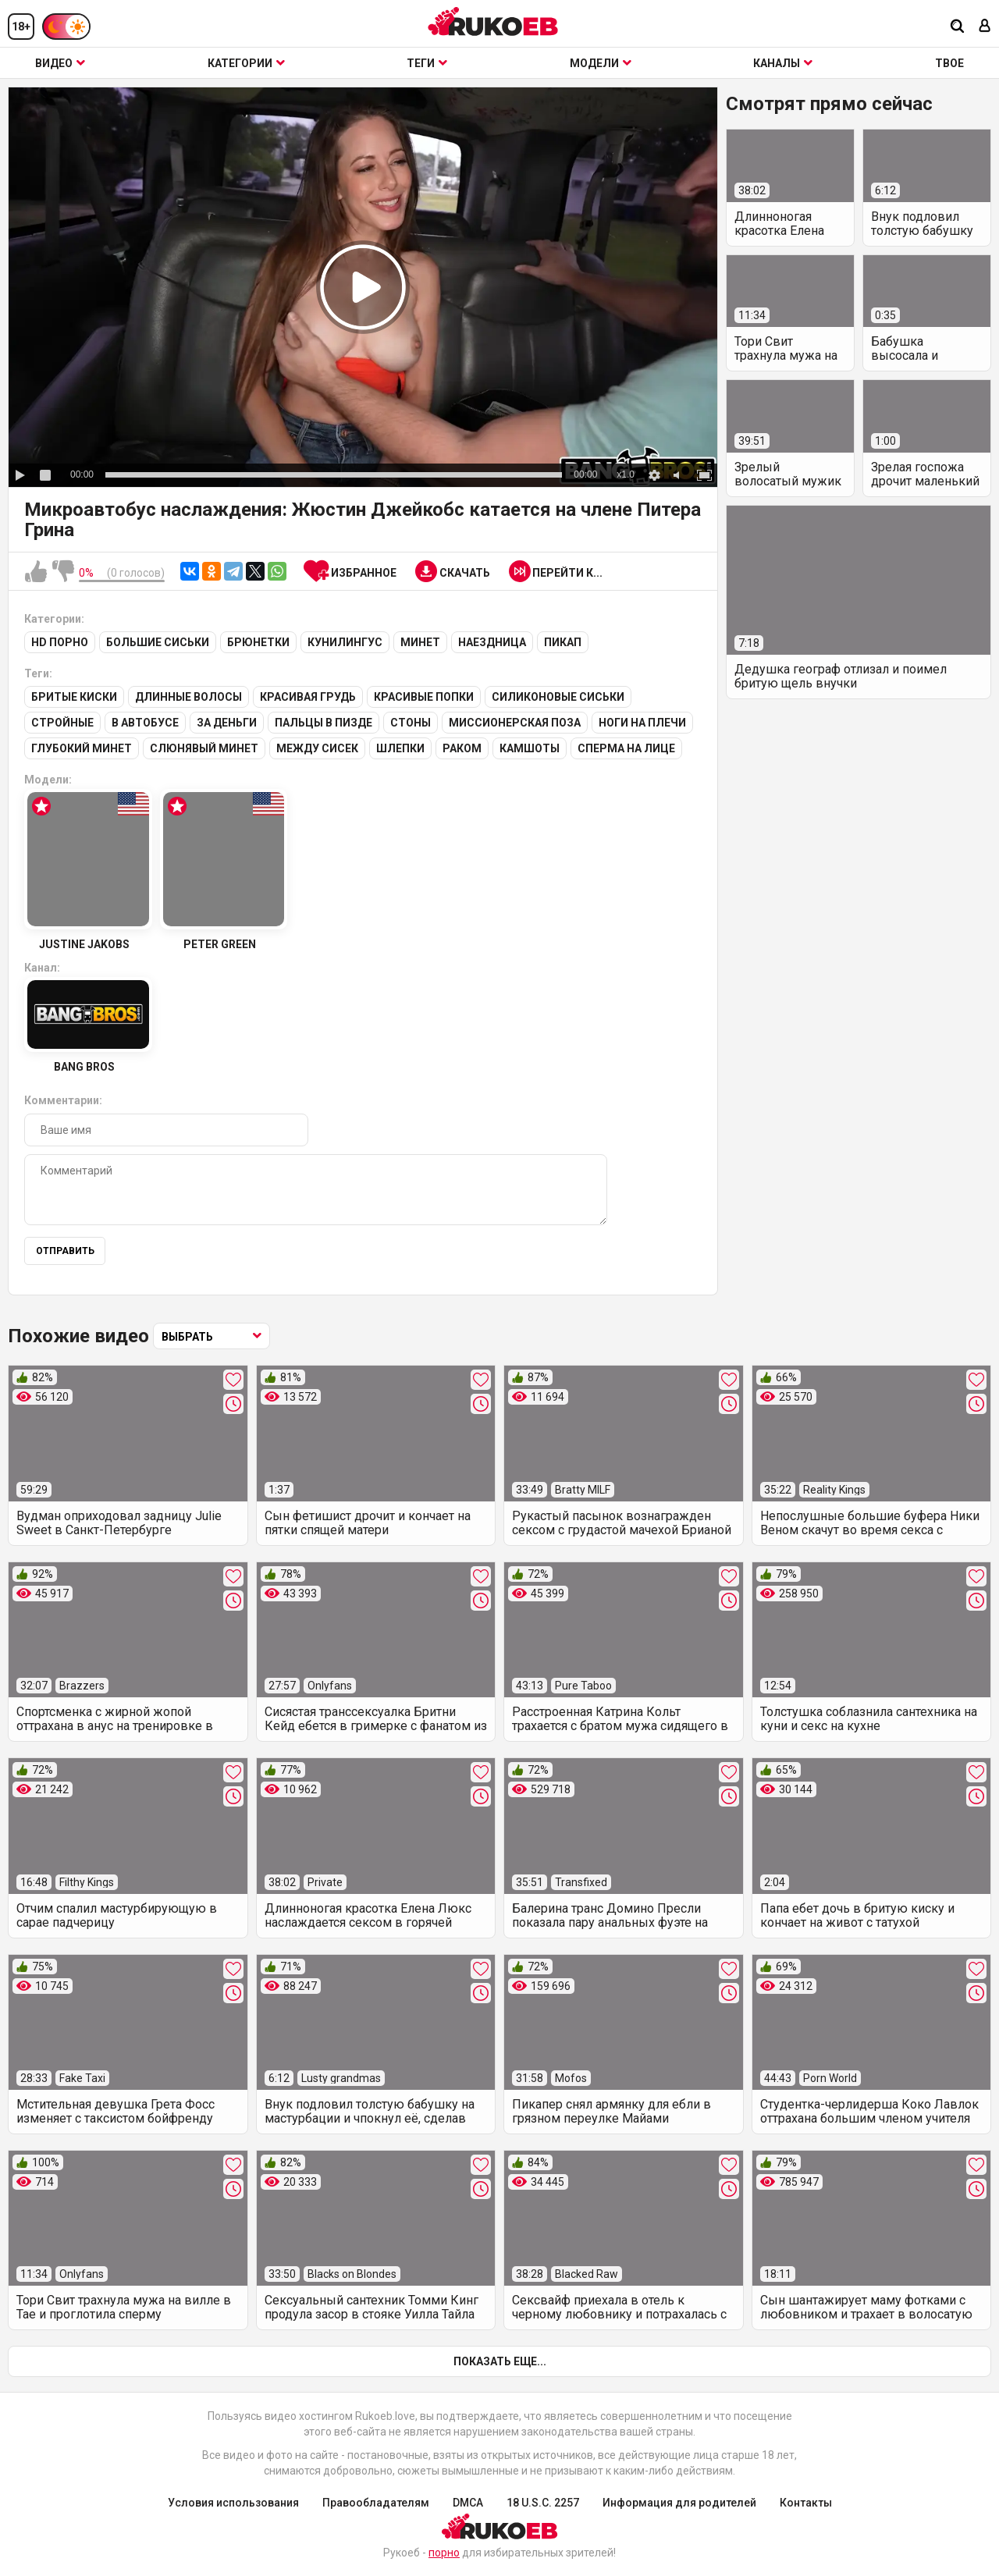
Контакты (806, 2502)
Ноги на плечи (642, 722)
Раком (462, 748)
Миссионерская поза (515, 722)
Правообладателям (375, 2502)
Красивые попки (424, 697)
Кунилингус (345, 642)
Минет (420, 642)
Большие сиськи (157, 642)
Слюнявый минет (204, 748)
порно (444, 2552)
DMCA (468, 2502)
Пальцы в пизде (323, 722)
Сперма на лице (626, 748)
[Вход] (985, 27)
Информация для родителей (679, 2502)
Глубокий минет (81, 748)
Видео (60, 63)
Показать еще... (499, 2361)
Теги (427, 63)
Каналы (782, 63)
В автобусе (145, 722)
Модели (600, 63)
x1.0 (626, 474)
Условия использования (233, 2502)
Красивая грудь (308, 697)
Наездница (492, 642)
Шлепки (400, 748)
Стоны (410, 722)
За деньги (227, 722)
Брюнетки (258, 642)
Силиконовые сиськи (558, 697)
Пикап (562, 642)
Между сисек (317, 748)
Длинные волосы (188, 697)
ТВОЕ (949, 63)
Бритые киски (74, 697)
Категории (246, 63)
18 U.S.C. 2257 (543, 2502)
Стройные (62, 722)
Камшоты (530, 748)
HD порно (59, 642)
